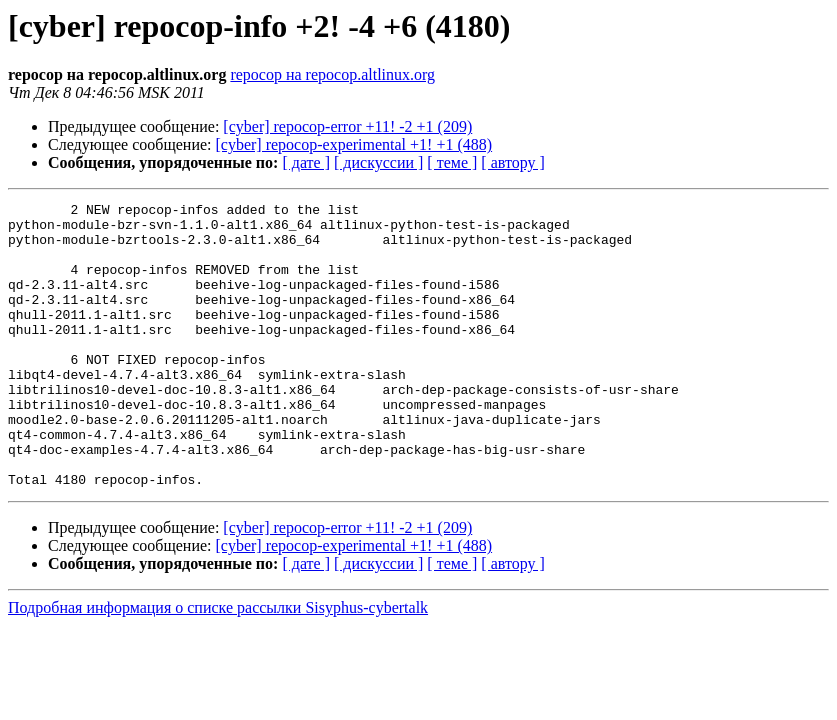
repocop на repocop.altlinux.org (332, 74)
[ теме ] (452, 162)
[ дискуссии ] (378, 162)
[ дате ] (306, 162)
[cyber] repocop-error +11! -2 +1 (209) (347, 126)
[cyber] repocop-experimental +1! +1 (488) (354, 144)
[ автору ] (512, 162)
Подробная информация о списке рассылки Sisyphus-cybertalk (218, 664)
